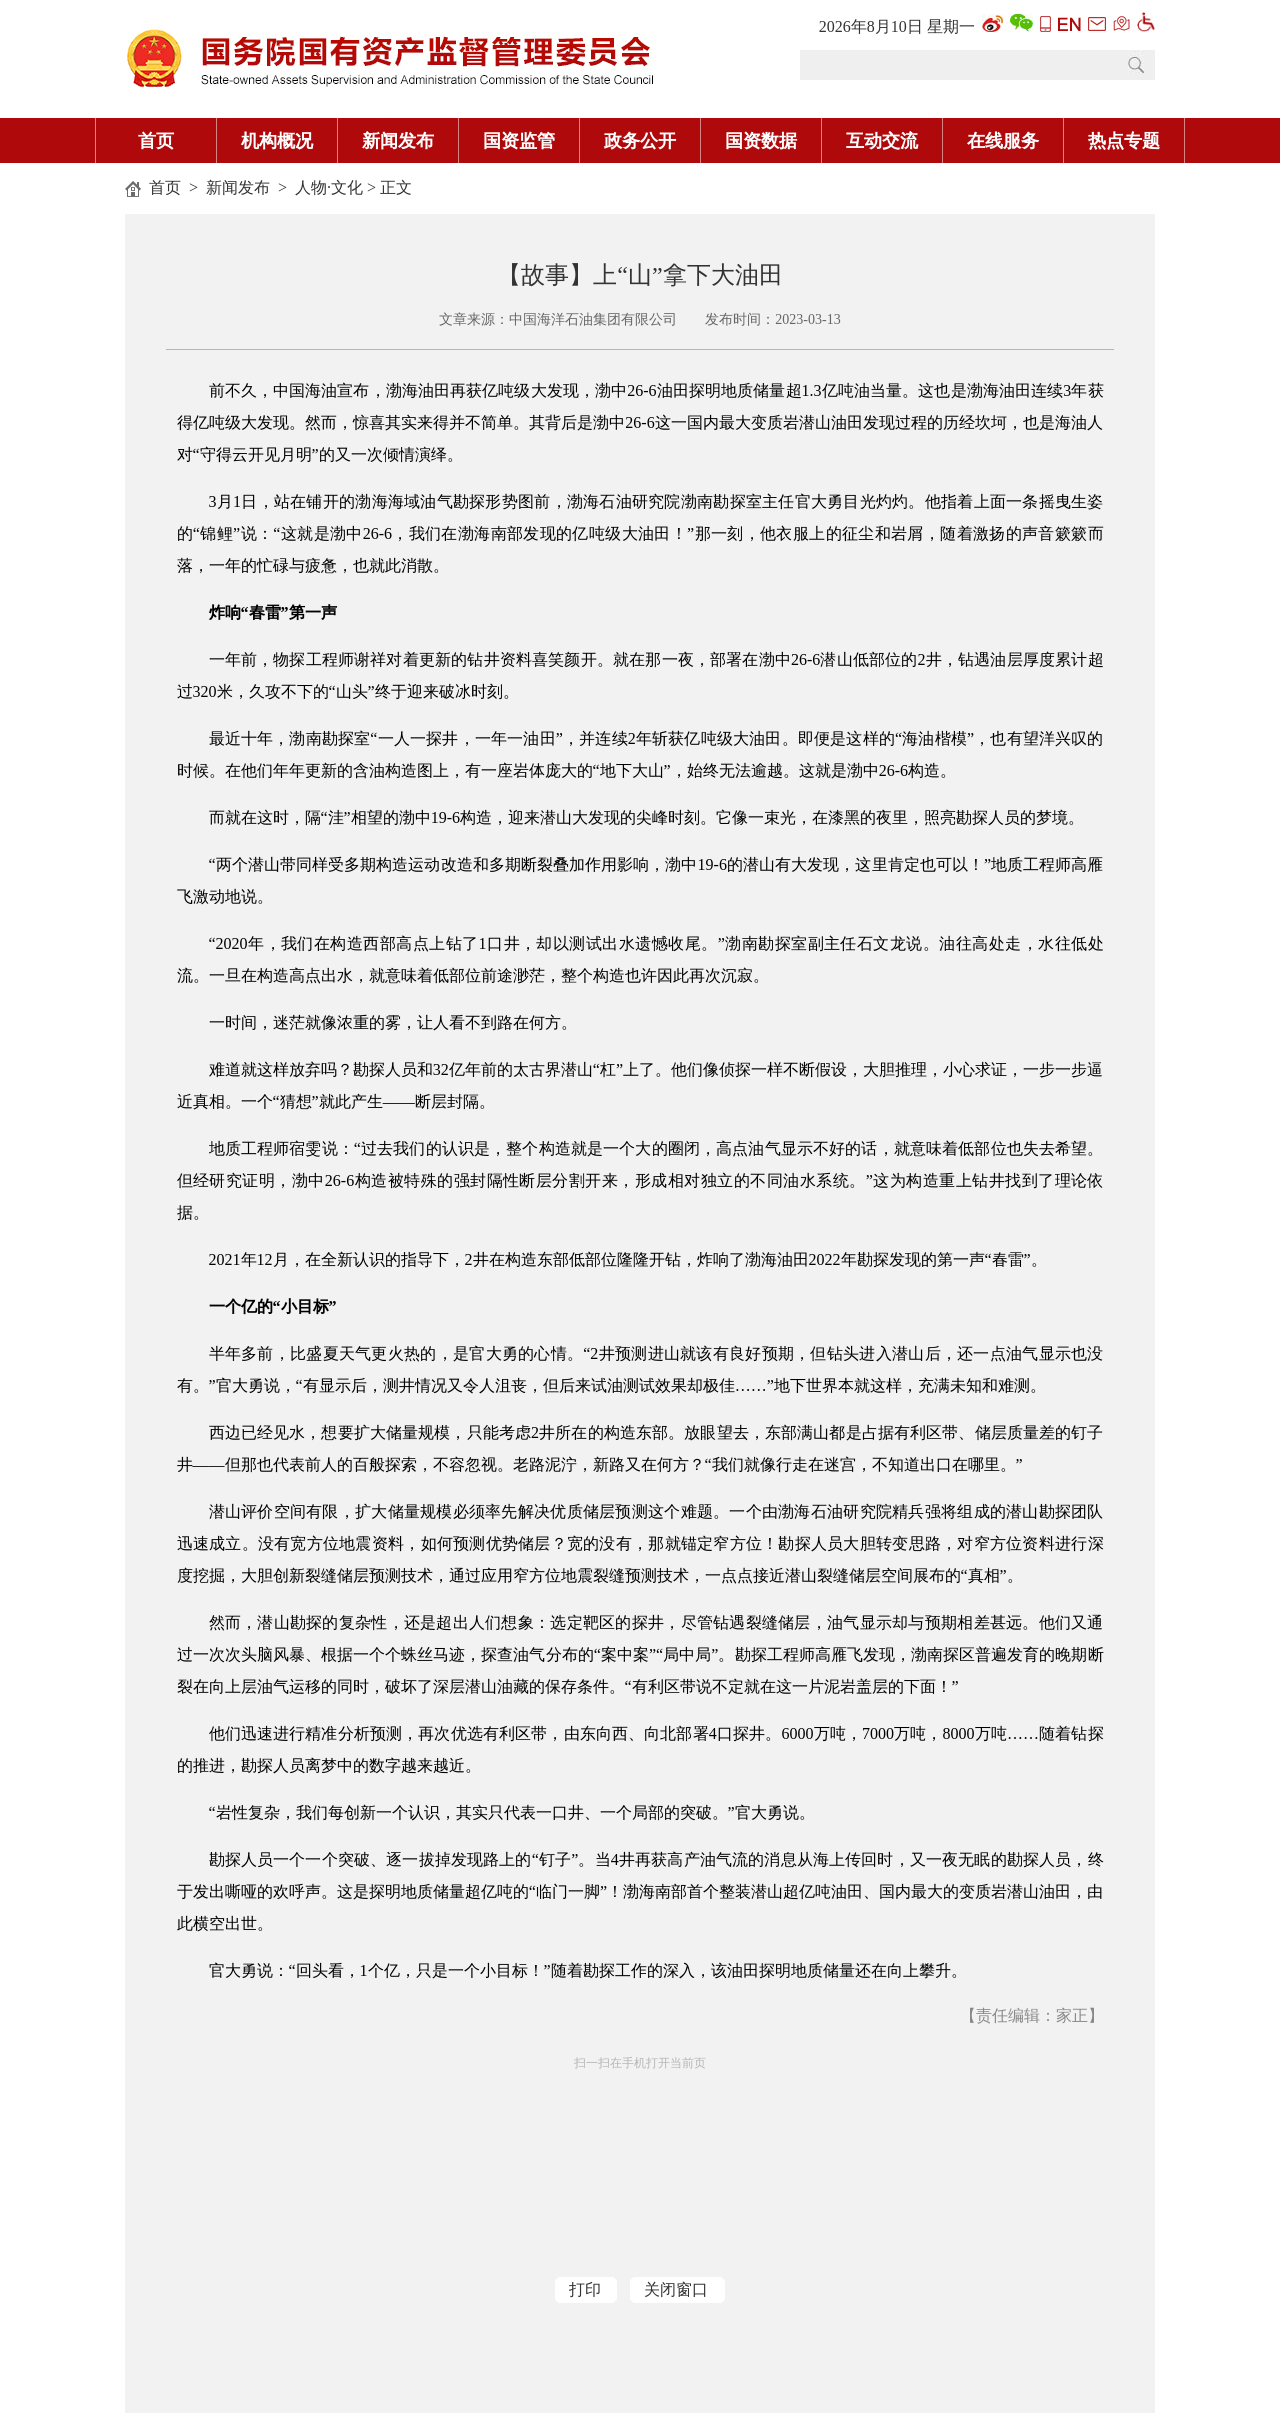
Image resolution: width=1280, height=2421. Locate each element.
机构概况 (277, 141)
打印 (585, 2289)
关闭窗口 (676, 2289)
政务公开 (640, 141)
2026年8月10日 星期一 (897, 26)
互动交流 (882, 141)
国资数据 (761, 141)
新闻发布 (398, 141)
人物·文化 (329, 187)
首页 (156, 141)
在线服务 (1003, 141)
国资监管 (519, 141)
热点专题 (1124, 141)
